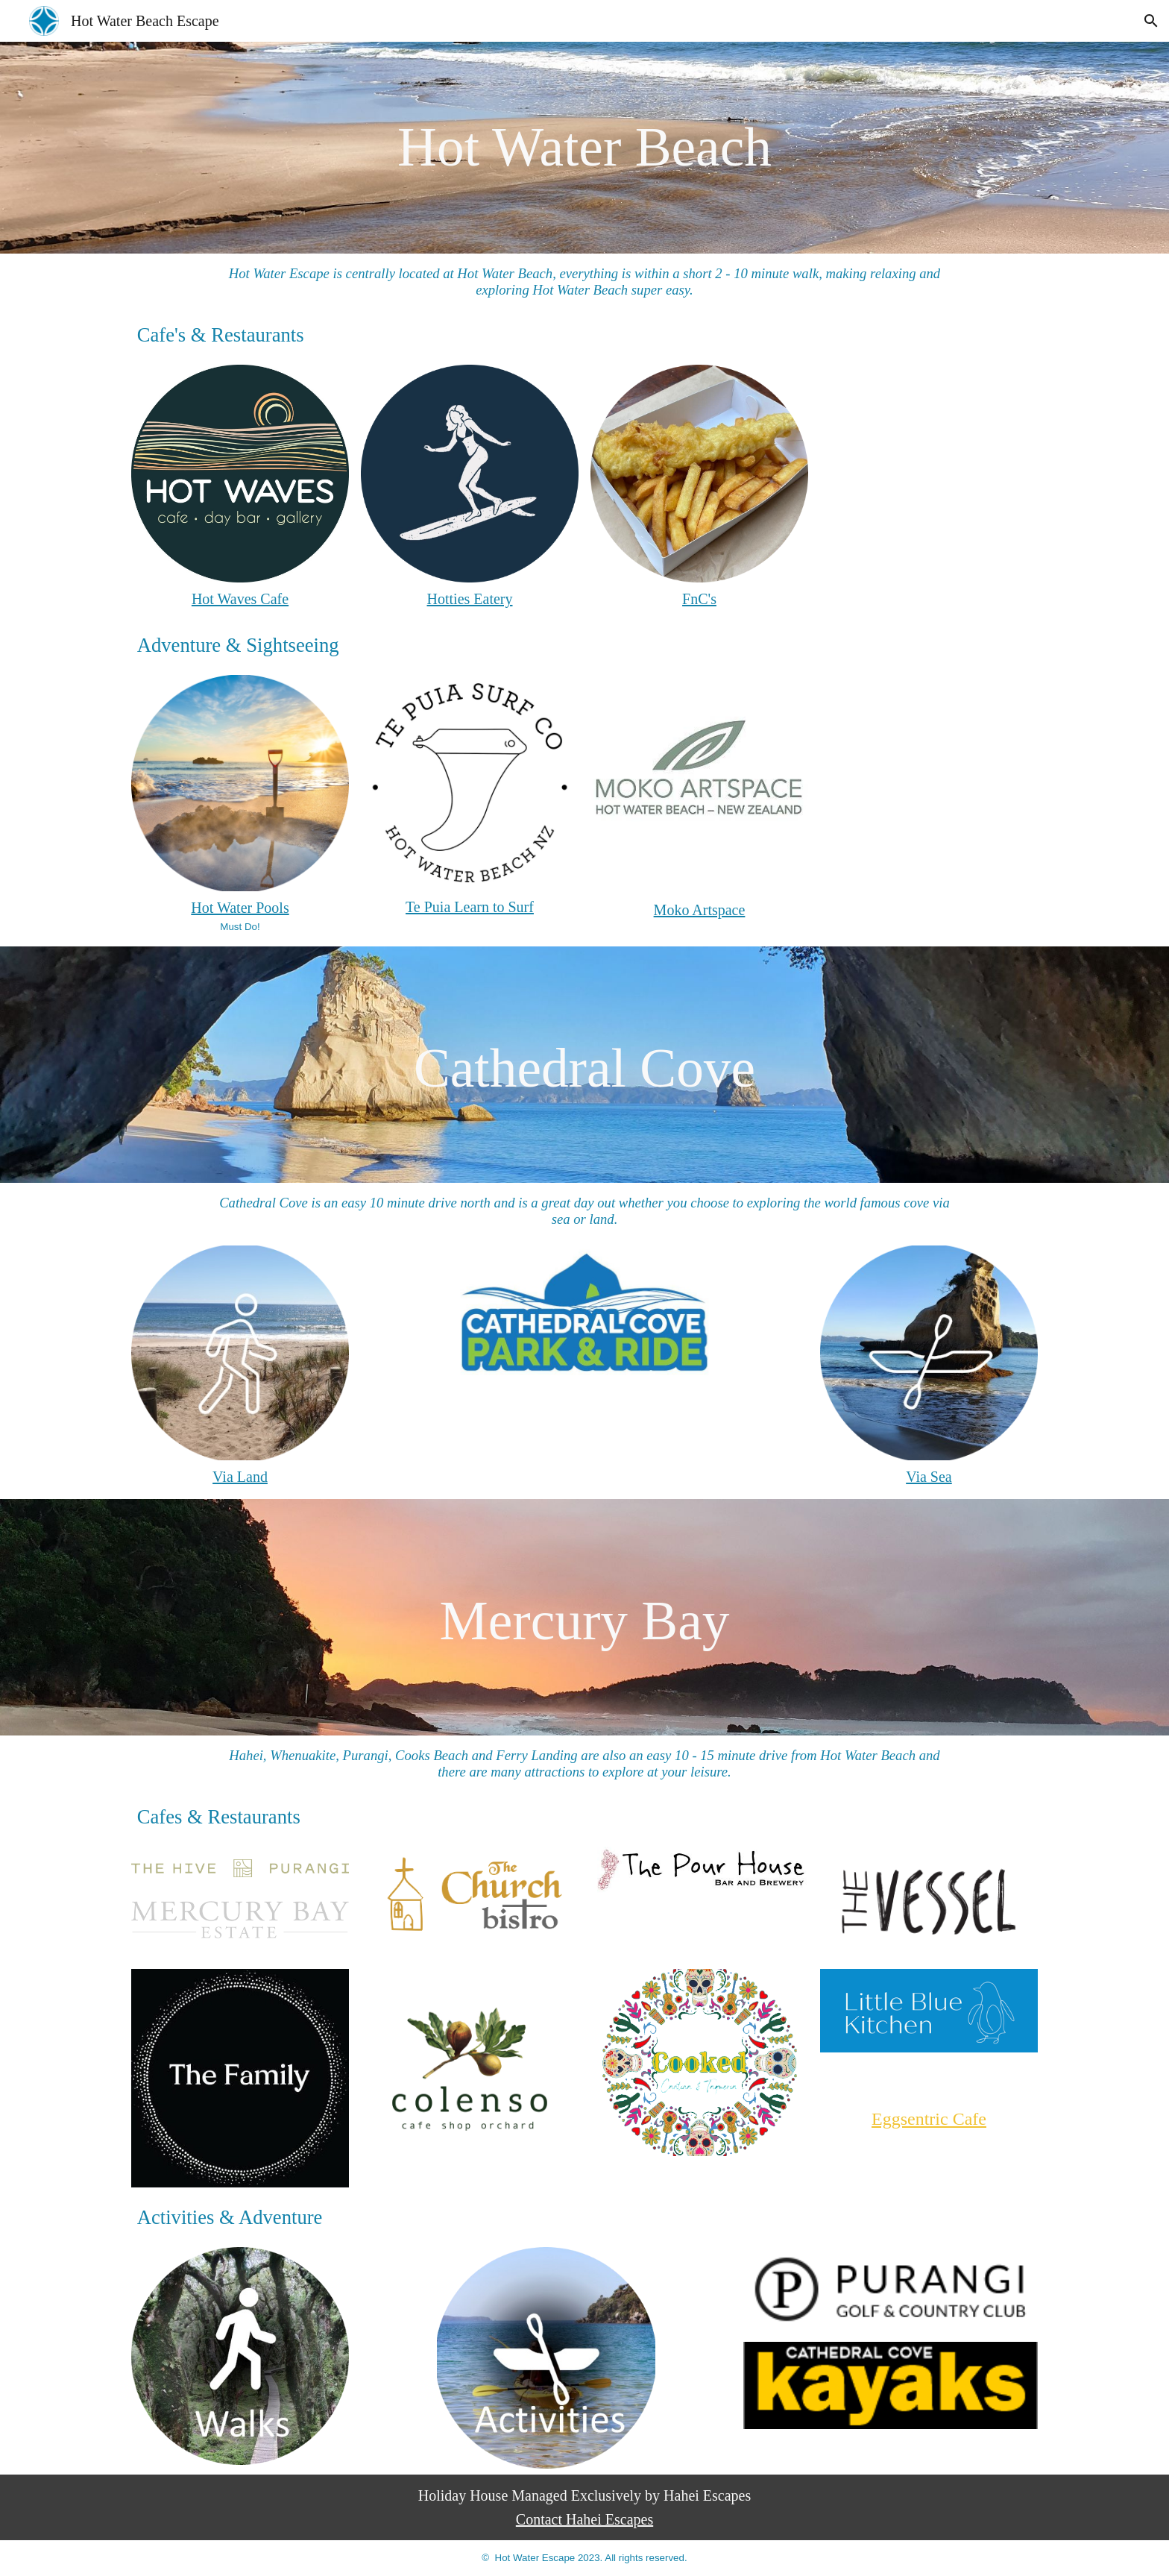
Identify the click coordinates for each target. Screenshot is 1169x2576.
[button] (1151, 21)
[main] (585, 147)
